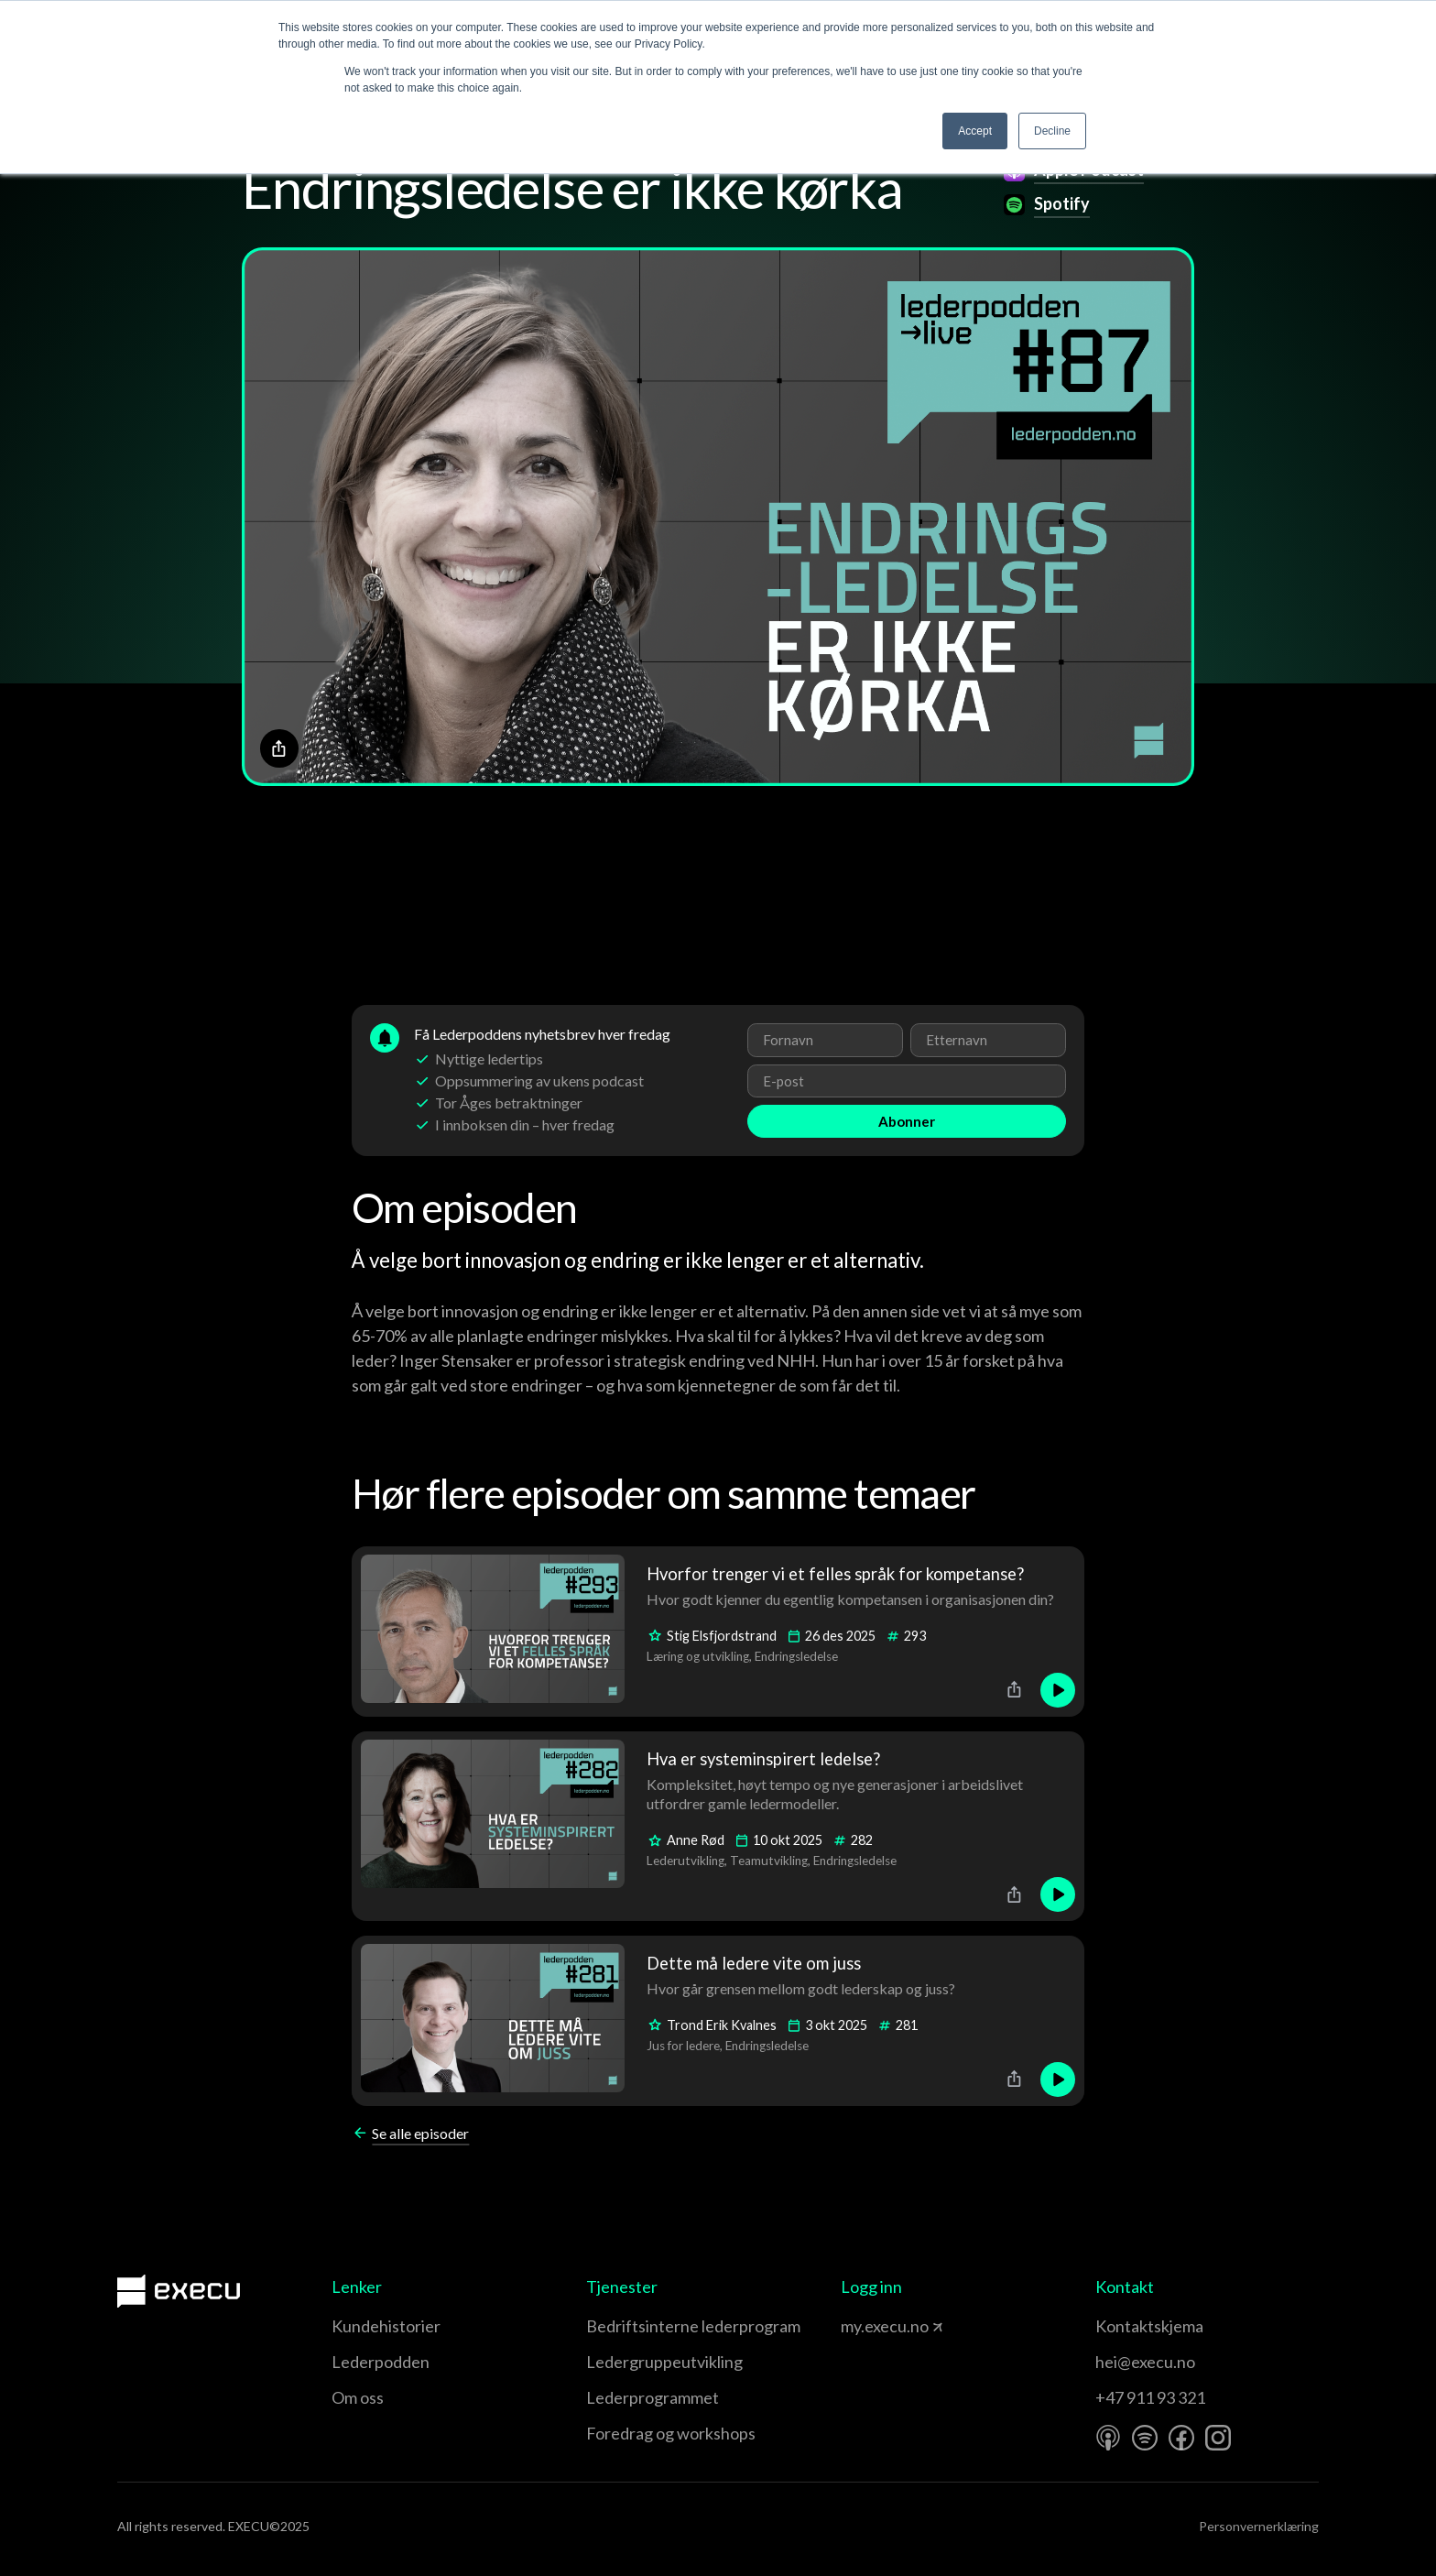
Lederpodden (381, 2362)
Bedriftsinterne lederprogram (693, 2326)
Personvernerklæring (1259, 2526)
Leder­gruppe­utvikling (664, 2362)
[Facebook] (1181, 2437)
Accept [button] (975, 131)
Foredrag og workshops (671, 2433)
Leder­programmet (652, 2397)
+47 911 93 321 (1150, 2397)
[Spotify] (1144, 2437)
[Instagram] (1218, 2437)
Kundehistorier (386, 2326)
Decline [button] (1052, 131)
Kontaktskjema (1149, 2326)
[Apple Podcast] (1108, 2437)
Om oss (358, 2397)
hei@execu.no (1145, 2362)
